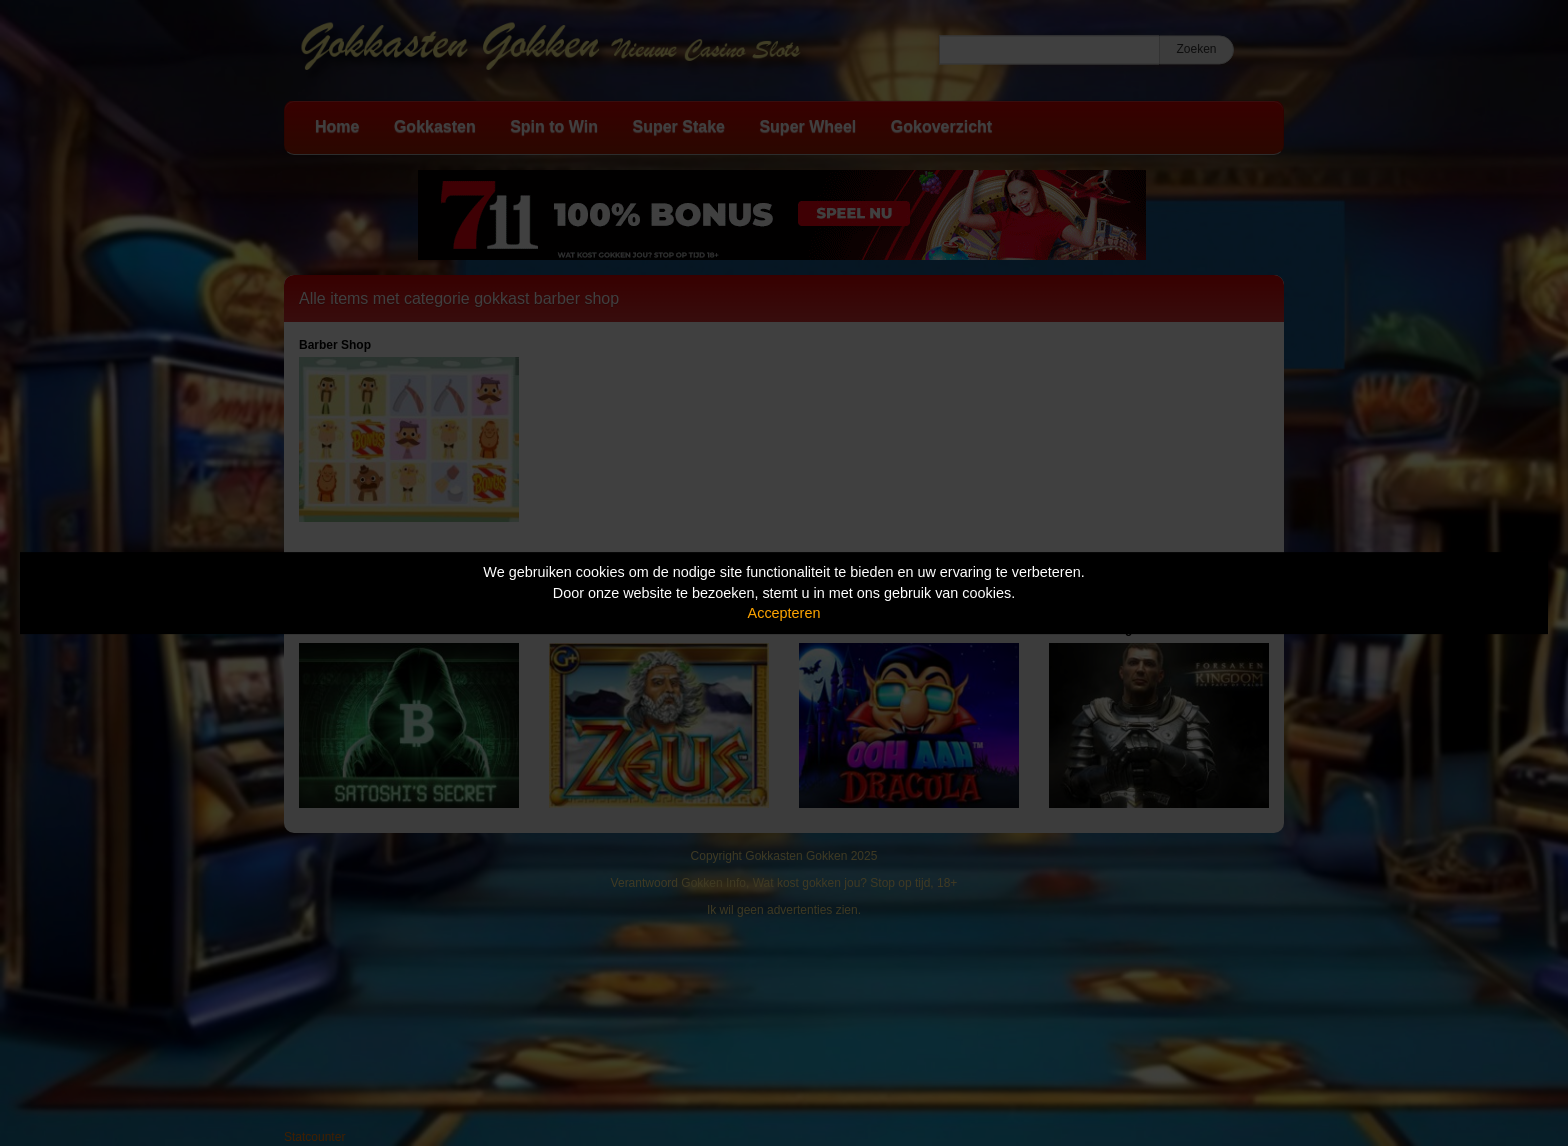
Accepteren (784, 613)
